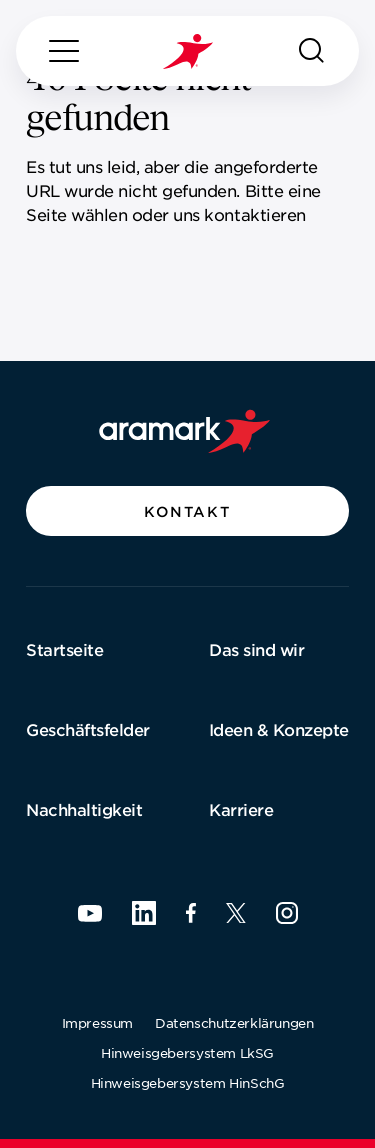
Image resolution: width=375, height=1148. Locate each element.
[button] (187, 511)
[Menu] (64, 51)
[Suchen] (312, 51)
